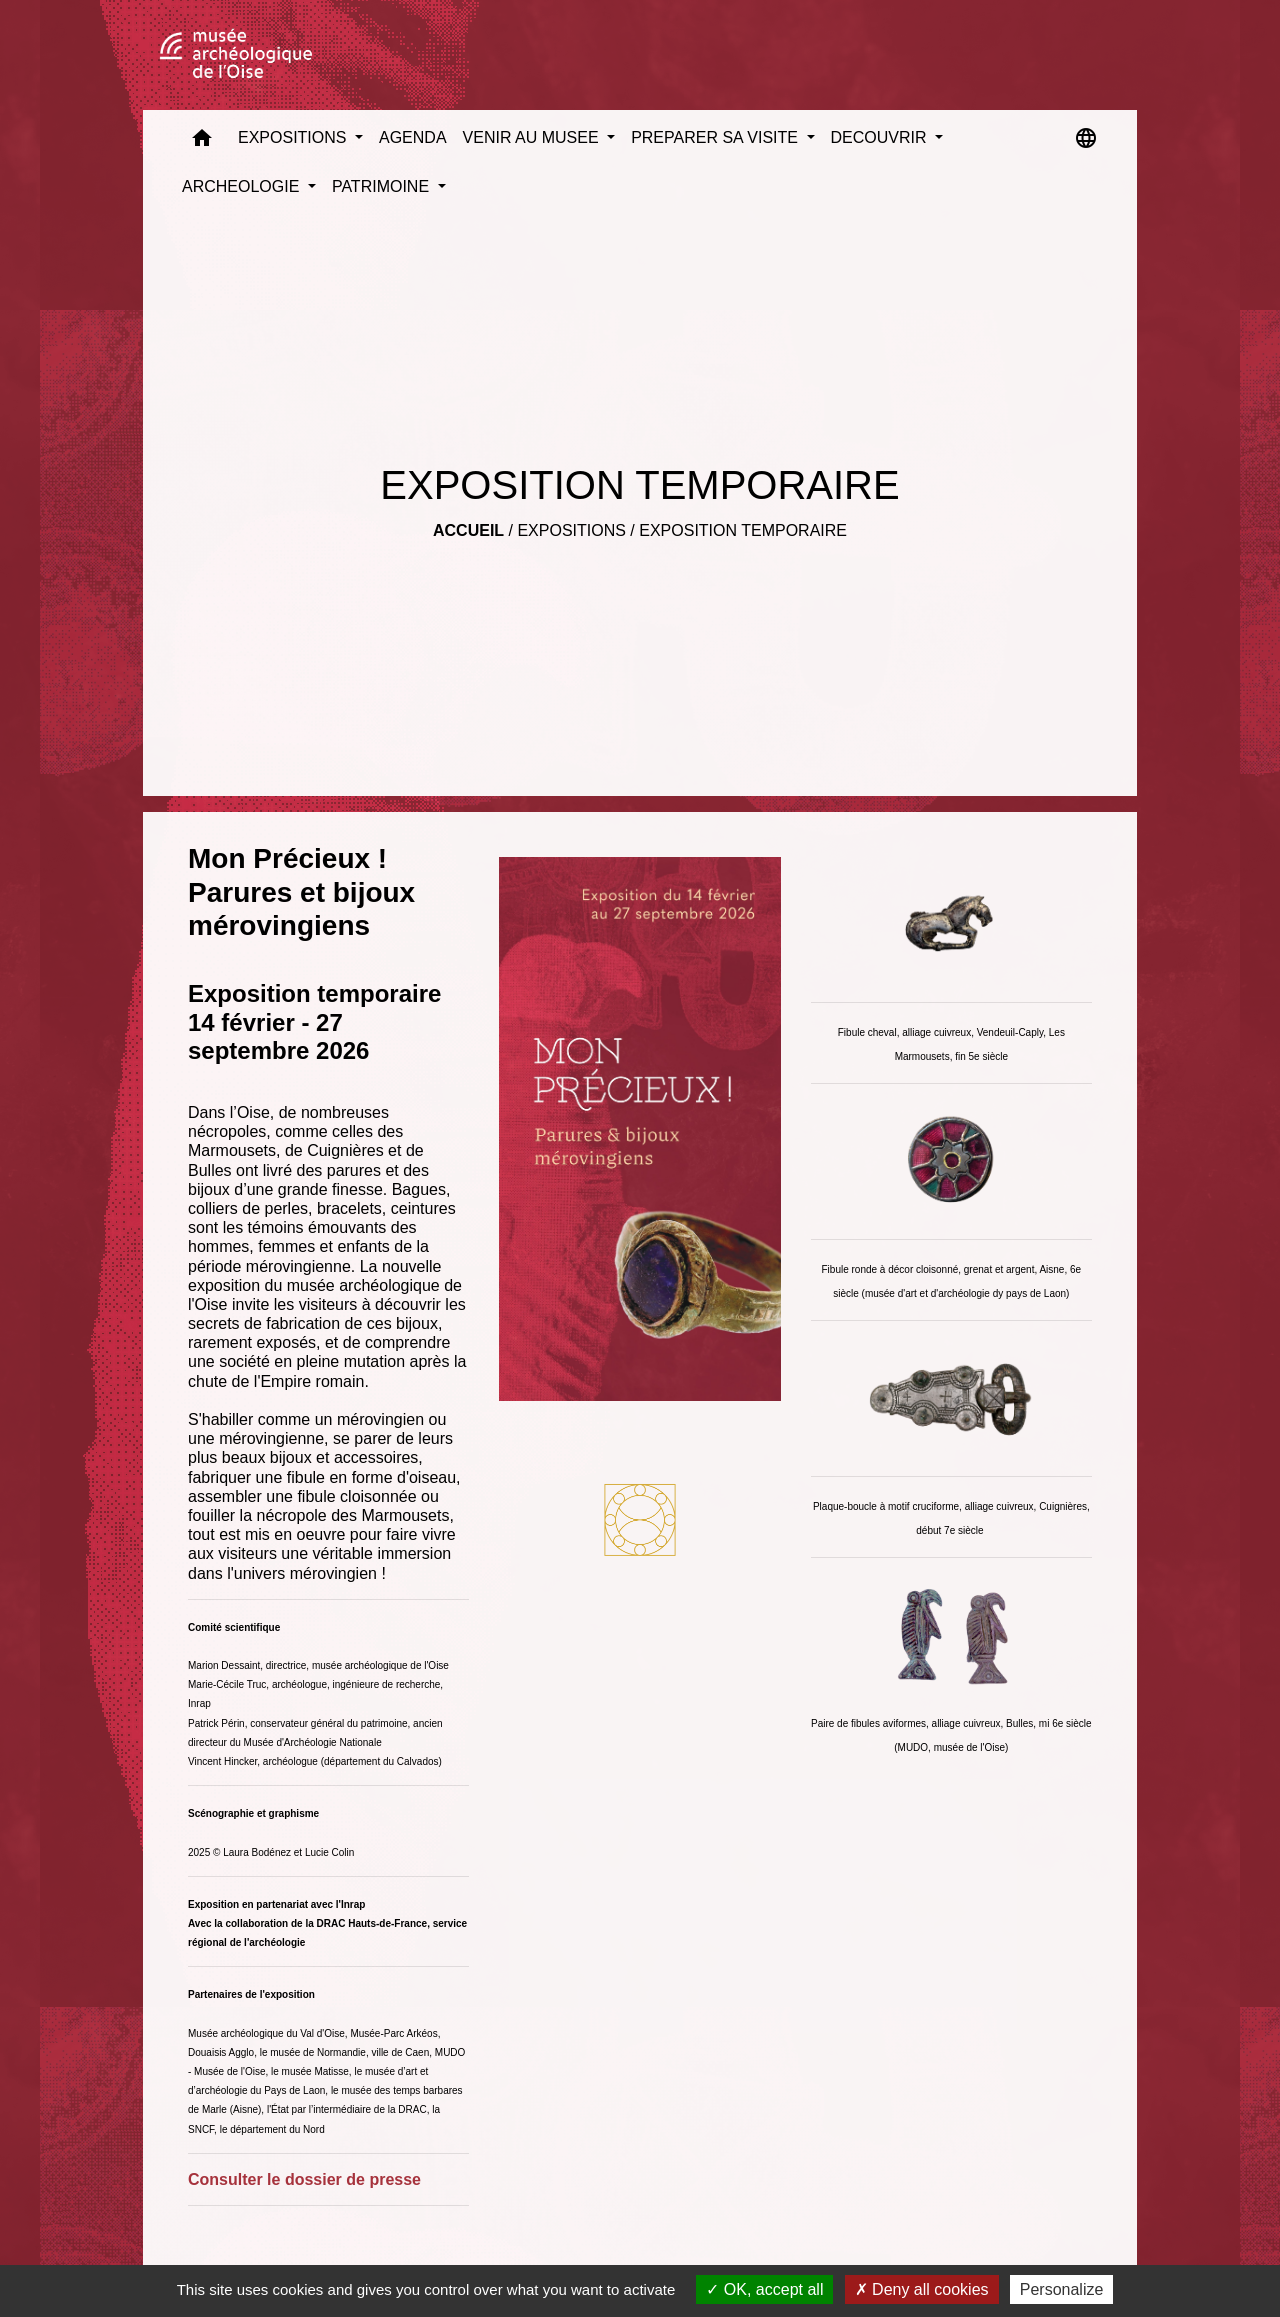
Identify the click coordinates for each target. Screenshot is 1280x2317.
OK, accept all (764, 2289)
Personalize (1062, 2289)
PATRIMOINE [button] (383, 186)
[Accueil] (236, 55)
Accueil (468, 530)
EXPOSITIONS (571, 530)
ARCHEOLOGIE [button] (243, 186)
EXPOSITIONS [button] (294, 137)
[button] (202, 142)
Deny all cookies (922, 2289)
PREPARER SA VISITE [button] (716, 137)
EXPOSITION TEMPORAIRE (743, 530)
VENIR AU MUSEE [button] (533, 137)
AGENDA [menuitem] (413, 137)
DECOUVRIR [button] (881, 137)
